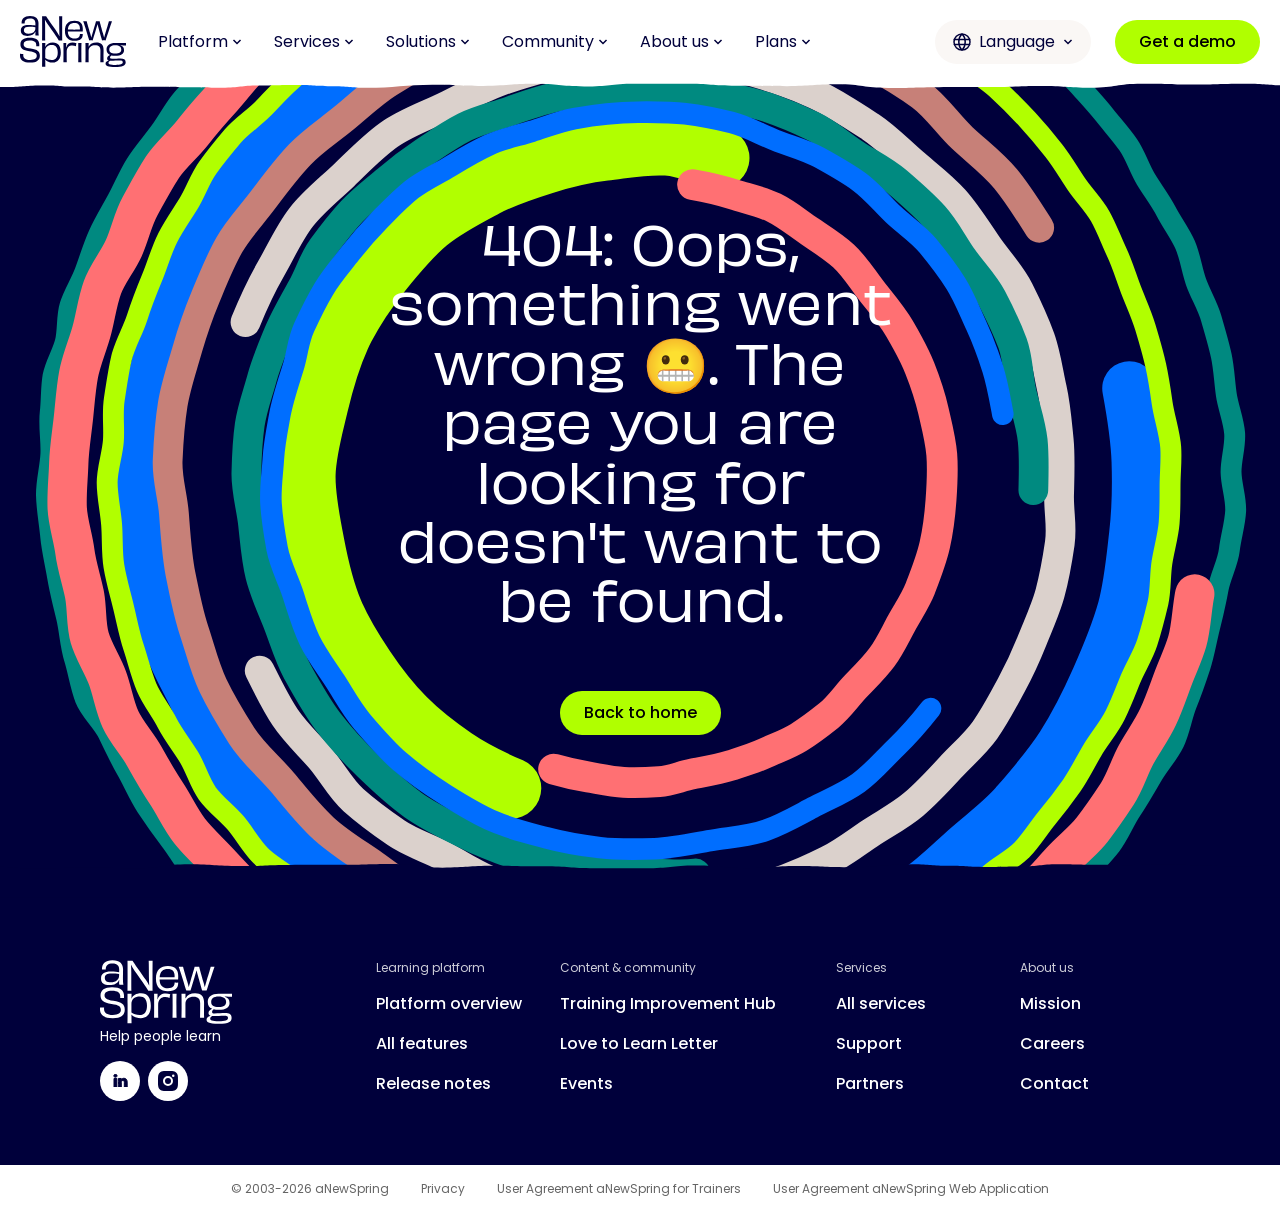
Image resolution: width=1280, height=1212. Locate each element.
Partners (870, 1083)
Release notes (433, 1083)
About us (681, 41)
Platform (200, 41)
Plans (783, 41)
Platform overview (449, 1003)
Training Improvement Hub (668, 1003)
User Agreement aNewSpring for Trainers (619, 1189)
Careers (1052, 1043)
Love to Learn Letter (639, 1043)
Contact (1054, 1083)
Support (869, 1043)
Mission (1050, 1003)
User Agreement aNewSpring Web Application (911, 1189)
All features (422, 1043)
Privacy (443, 1189)
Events (586, 1083)
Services (314, 41)
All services (881, 1003)
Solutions (428, 41)
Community (555, 41)
